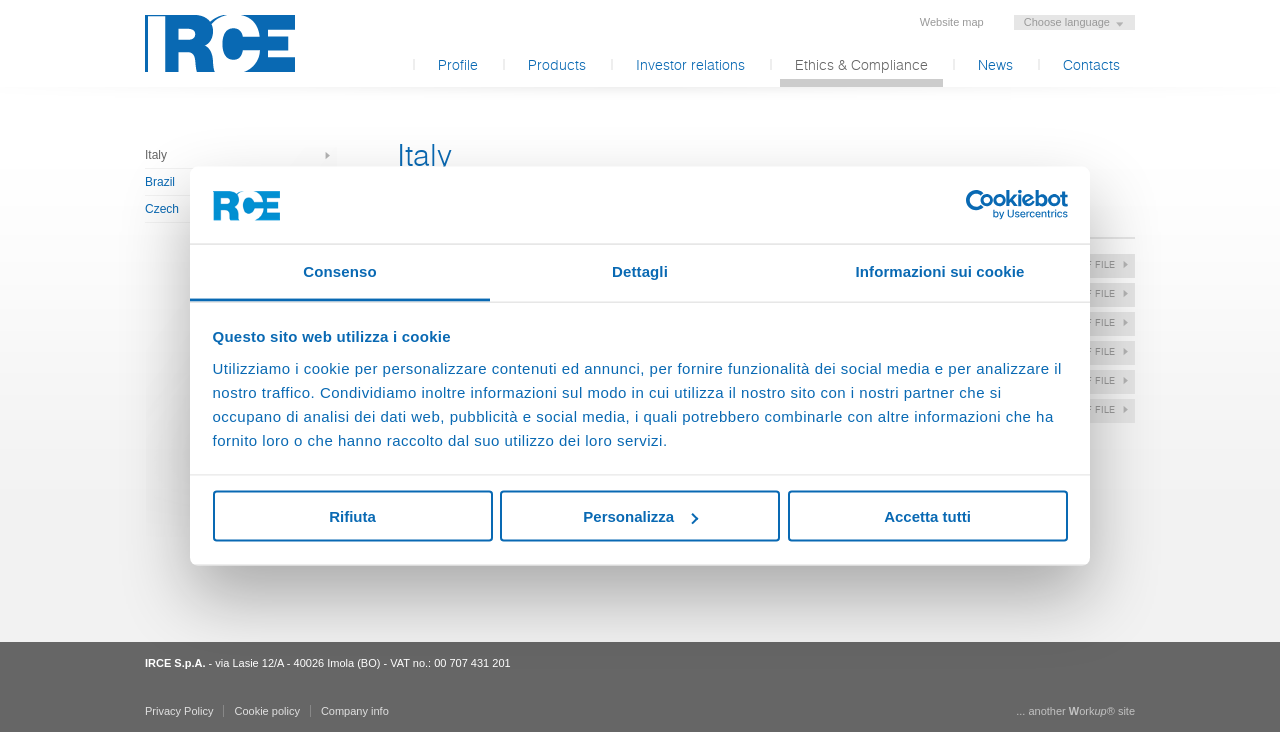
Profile (458, 66)
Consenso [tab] (339, 270)
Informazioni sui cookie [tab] (940, 270)
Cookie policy (266, 711)
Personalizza (640, 516)
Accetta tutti (927, 516)
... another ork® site (1075, 711)
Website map (952, 22)
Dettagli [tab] (640, 270)
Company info (355, 711)
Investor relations (690, 66)
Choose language (1067, 22)
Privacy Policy (179, 711)
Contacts (1091, 66)
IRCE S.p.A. (220, 43)
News (995, 66)
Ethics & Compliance (861, 66)
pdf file (1094, 265)
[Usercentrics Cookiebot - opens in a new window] (980, 205)
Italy (156, 155)
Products (557, 66)
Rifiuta (352, 516)
